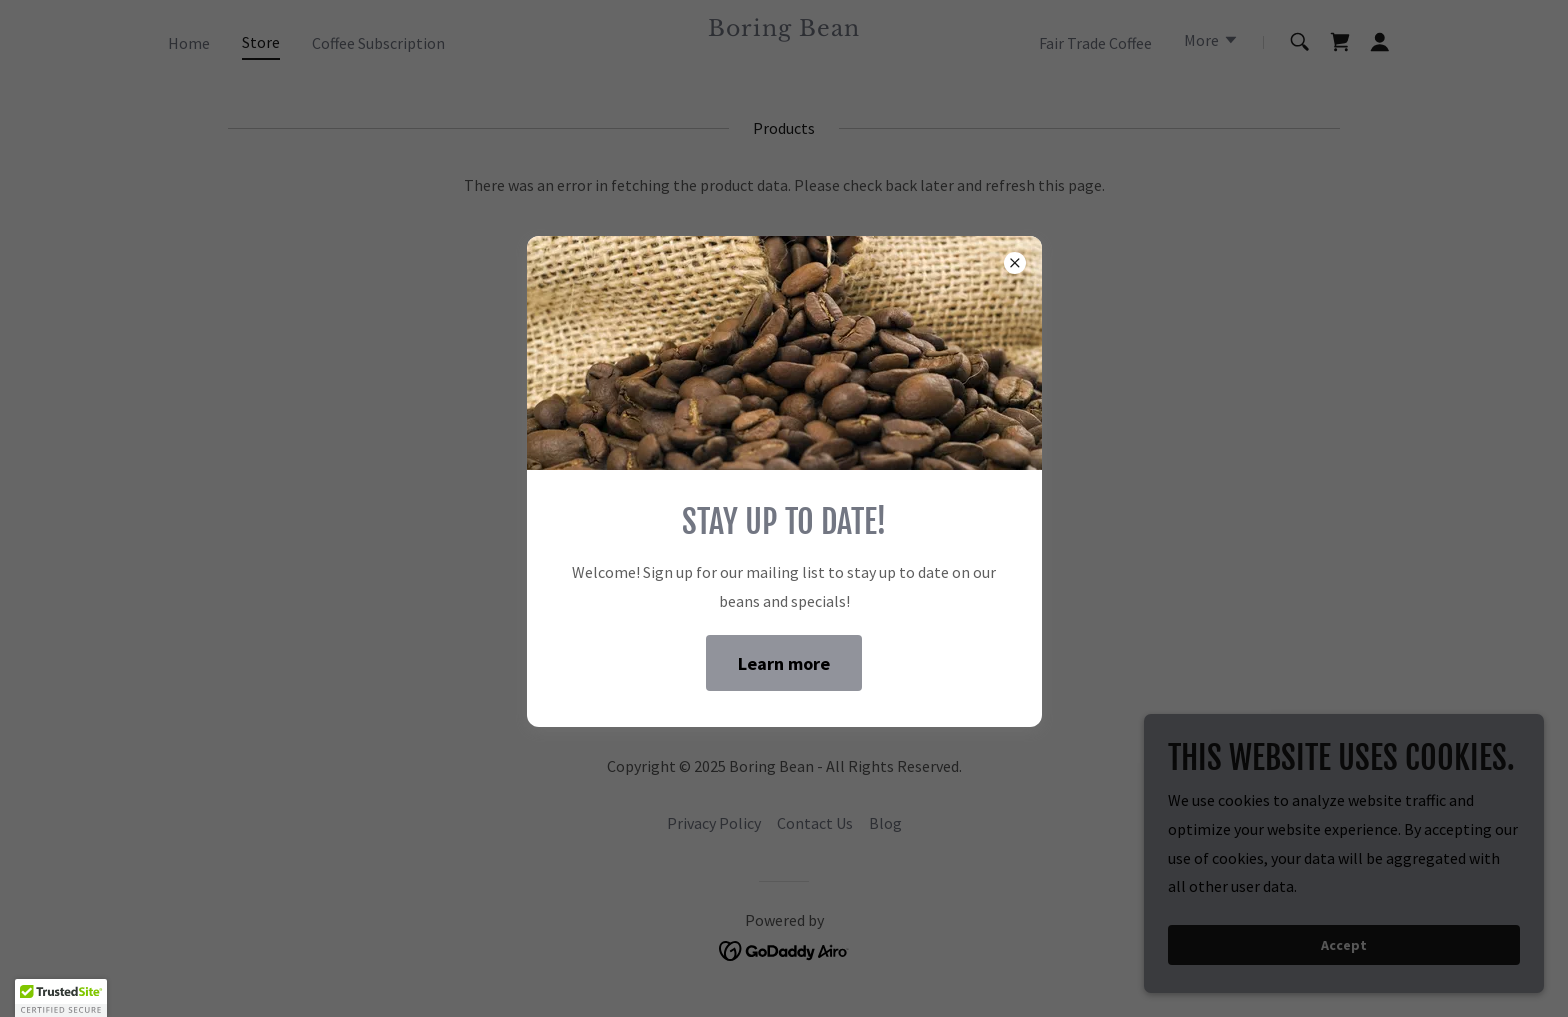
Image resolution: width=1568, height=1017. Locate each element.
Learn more (784, 663)
